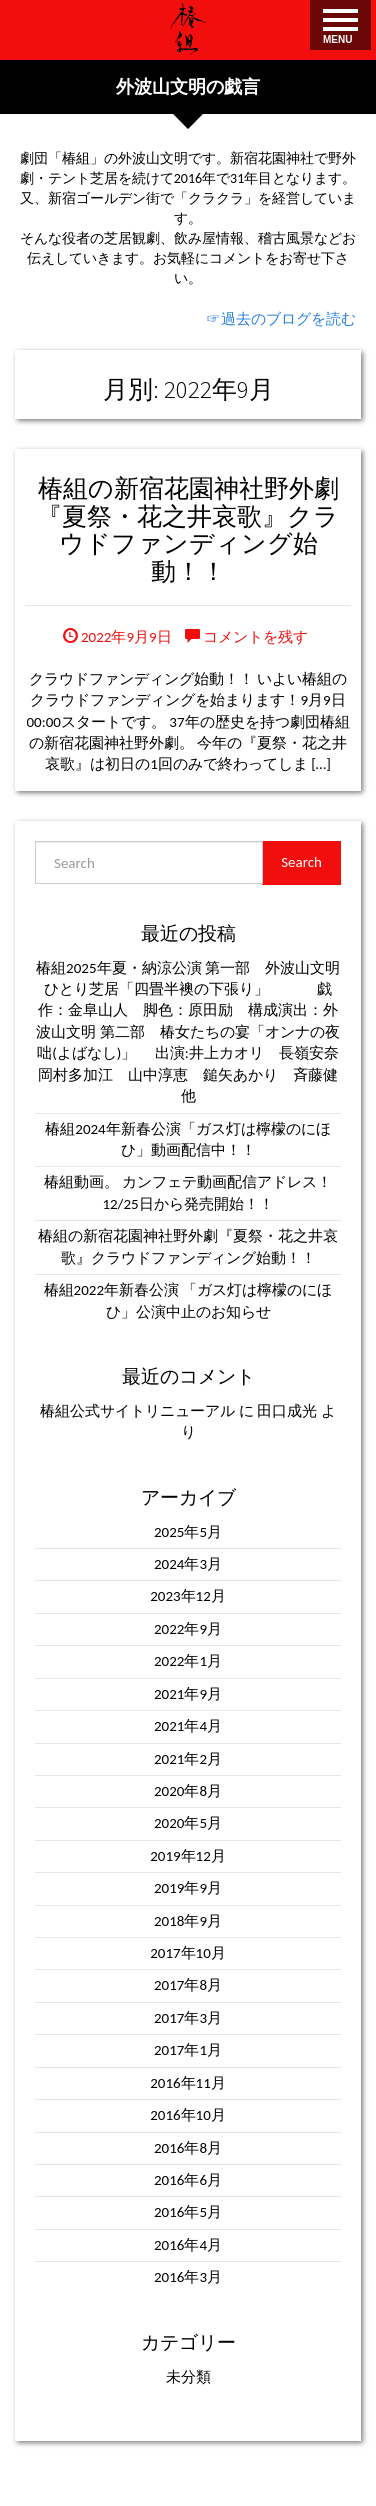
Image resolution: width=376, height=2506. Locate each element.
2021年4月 (188, 1726)
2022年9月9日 (117, 637)
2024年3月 (188, 1564)
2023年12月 (188, 1596)
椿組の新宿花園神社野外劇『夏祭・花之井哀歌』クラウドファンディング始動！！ (188, 529)
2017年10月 (188, 1953)
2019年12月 (188, 1856)
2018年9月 (188, 1921)
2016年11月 (188, 2083)
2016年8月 (188, 2148)
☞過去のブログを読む (281, 319)
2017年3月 (188, 2018)
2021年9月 (188, 1694)
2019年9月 (188, 1888)
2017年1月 (188, 2050)
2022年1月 (188, 1661)
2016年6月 (188, 2180)
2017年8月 (188, 1985)
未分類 (188, 2377)
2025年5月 (188, 1532)
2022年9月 (188, 1629)
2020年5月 (188, 1823)
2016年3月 (188, 2277)
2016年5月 (188, 2212)
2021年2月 (188, 1759)
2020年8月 (188, 1791)
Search (301, 862)
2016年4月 (188, 2245)
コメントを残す (246, 637)
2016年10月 (188, 2115)
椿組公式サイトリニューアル (137, 1411)
